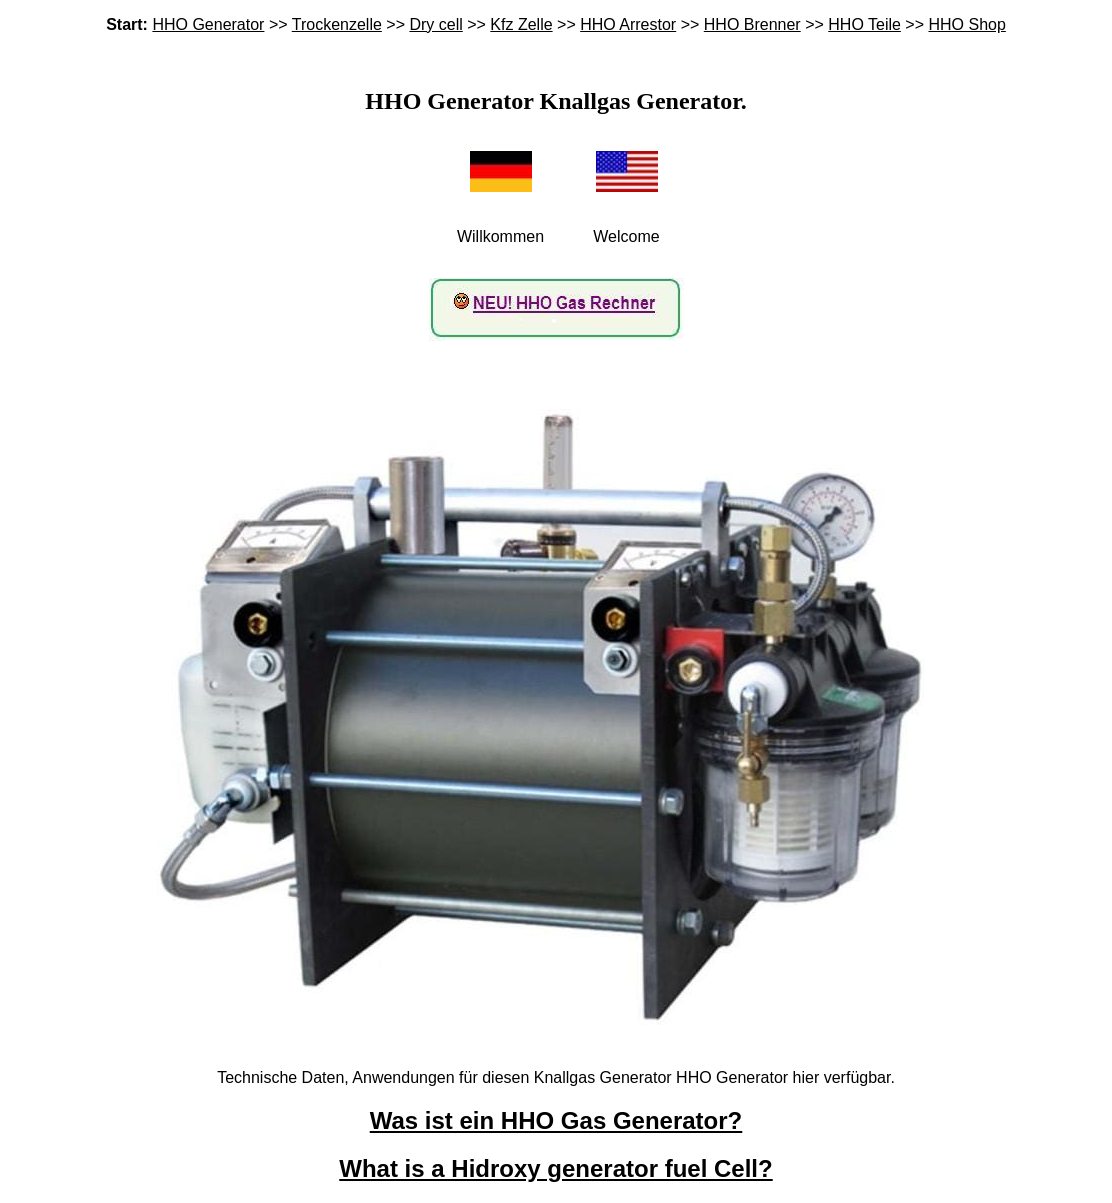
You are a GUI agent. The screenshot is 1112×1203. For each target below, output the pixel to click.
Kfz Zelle (521, 24)
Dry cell (435, 24)
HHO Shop (966, 24)
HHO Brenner (752, 24)
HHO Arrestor (628, 24)
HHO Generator (208, 24)
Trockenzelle (337, 24)
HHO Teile (864, 24)
